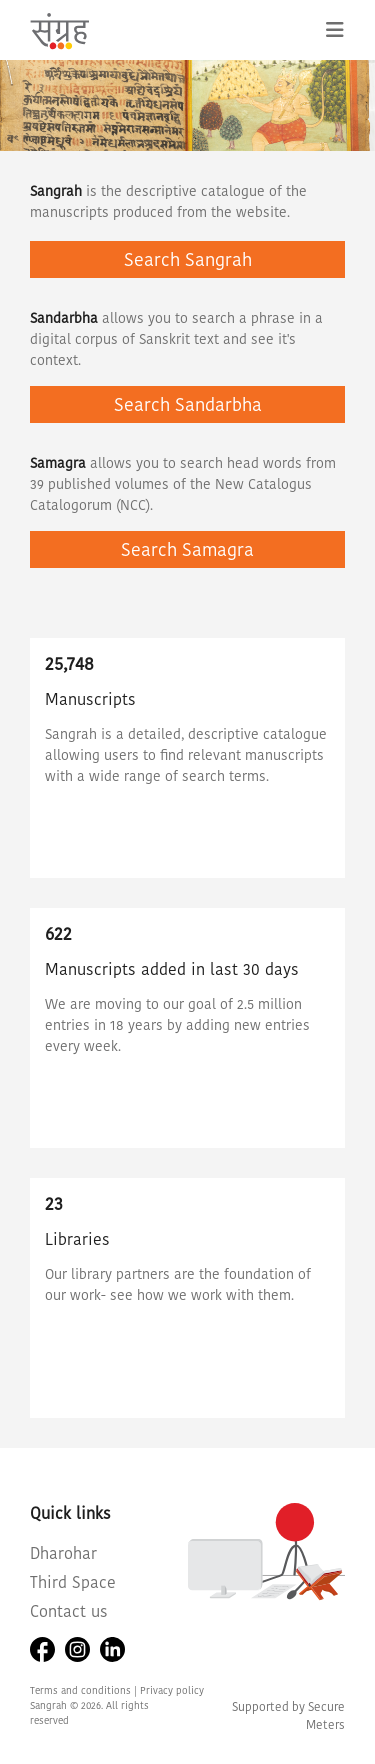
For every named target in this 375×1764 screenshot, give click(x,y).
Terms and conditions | (85, 1690)
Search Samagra (187, 549)
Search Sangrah (188, 259)
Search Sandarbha (188, 404)
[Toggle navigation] (335, 30)
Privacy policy (172, 1690)
